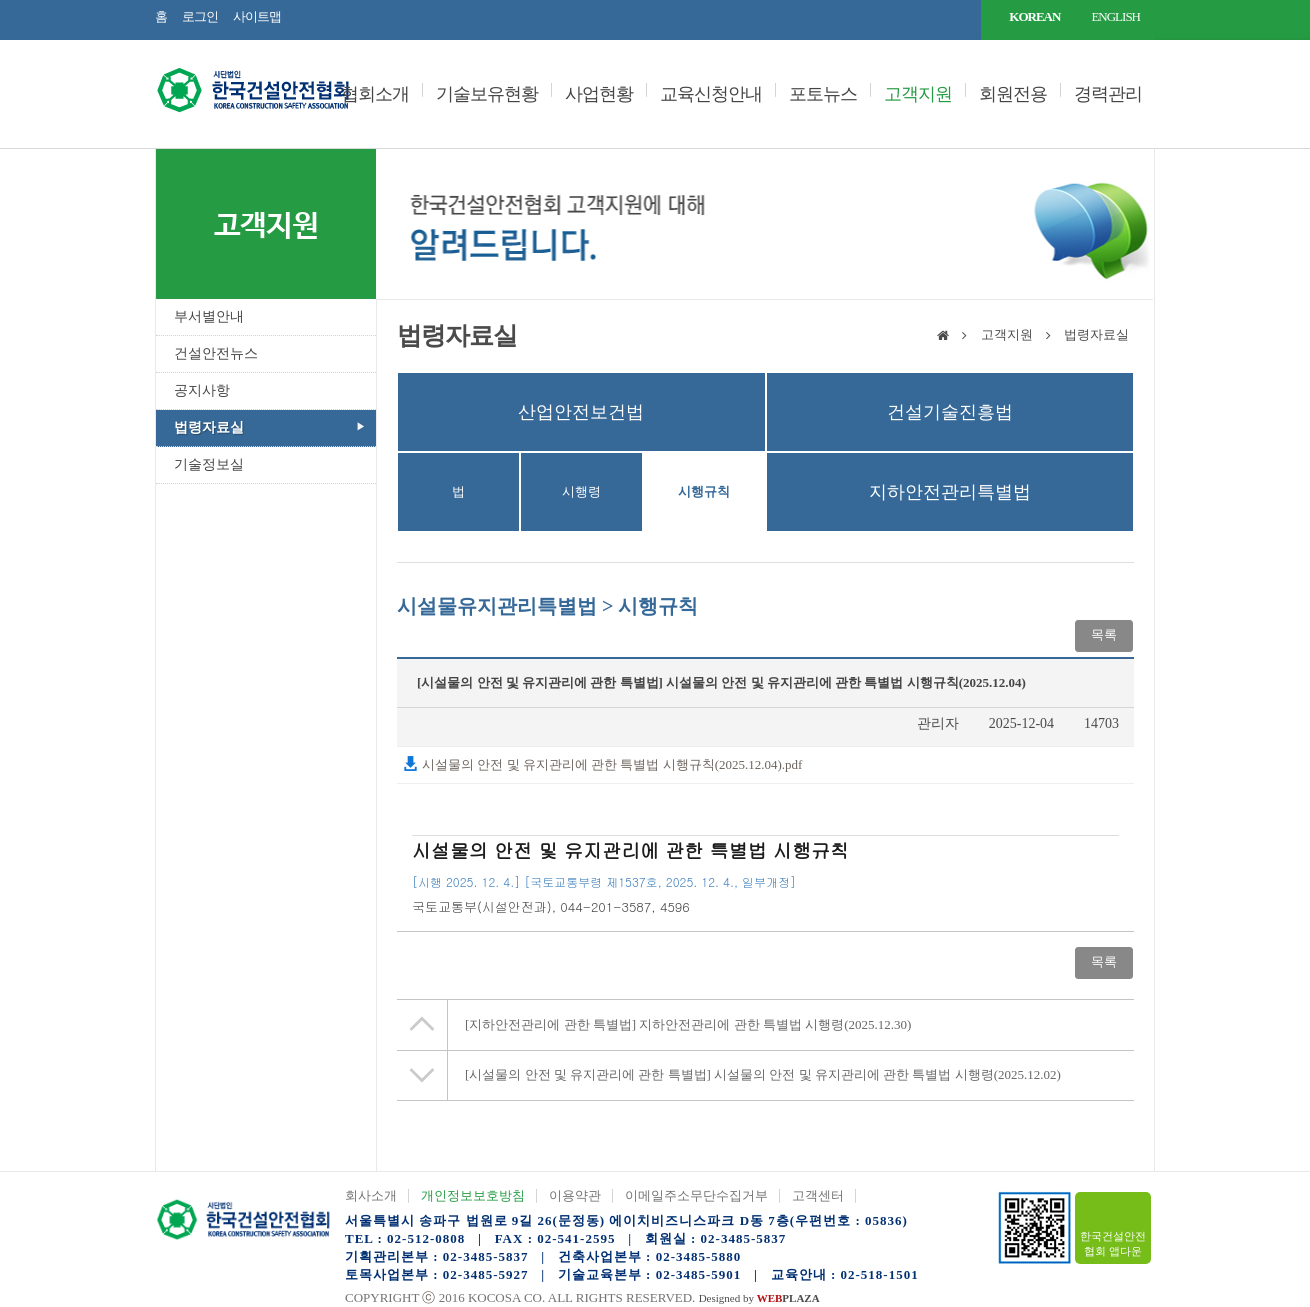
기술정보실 (209, 464)
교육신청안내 (711, 94)
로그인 (200, 16)
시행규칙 (704, 491)
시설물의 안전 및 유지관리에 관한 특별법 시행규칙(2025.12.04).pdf (602, 764)
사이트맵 (257, 16)
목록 (1104, 634)
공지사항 (202, 390)
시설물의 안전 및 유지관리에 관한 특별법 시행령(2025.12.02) (763, 1074)
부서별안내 (209, 316)
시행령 (581, 491)
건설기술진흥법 (950, 412)
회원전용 (1013, 94)
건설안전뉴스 (216, 353)
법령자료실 (209, 427)
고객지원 (918, 94)
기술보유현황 (487, 94)
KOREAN (1034, 16)
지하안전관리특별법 (950, 492)
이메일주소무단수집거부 (696, 1195)
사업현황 (599, 94)
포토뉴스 (823, 94)
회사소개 (371, 1195)
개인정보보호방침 (473, 1195)
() (482, 906)
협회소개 (375, 94)
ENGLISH (1115, 16)
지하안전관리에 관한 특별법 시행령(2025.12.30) (688, 1024)
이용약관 (575, 1195)
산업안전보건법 (581, 412)
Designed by (759, 1298)
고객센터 (818, 1195)
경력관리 (1108, 94)
